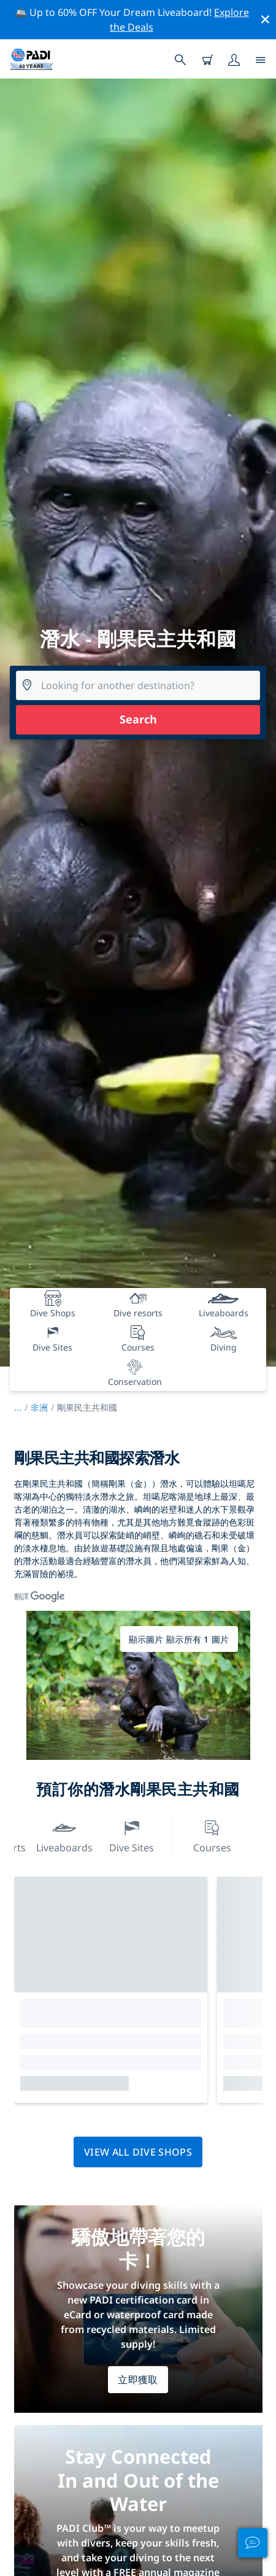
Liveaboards (64, 1835)
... (22, 1407)
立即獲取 (138, 2379)
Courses (212, 1835)
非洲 (39, 1407)
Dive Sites (131, 1835)
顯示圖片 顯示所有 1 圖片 (179, 1639)
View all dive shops (138, 2152)
